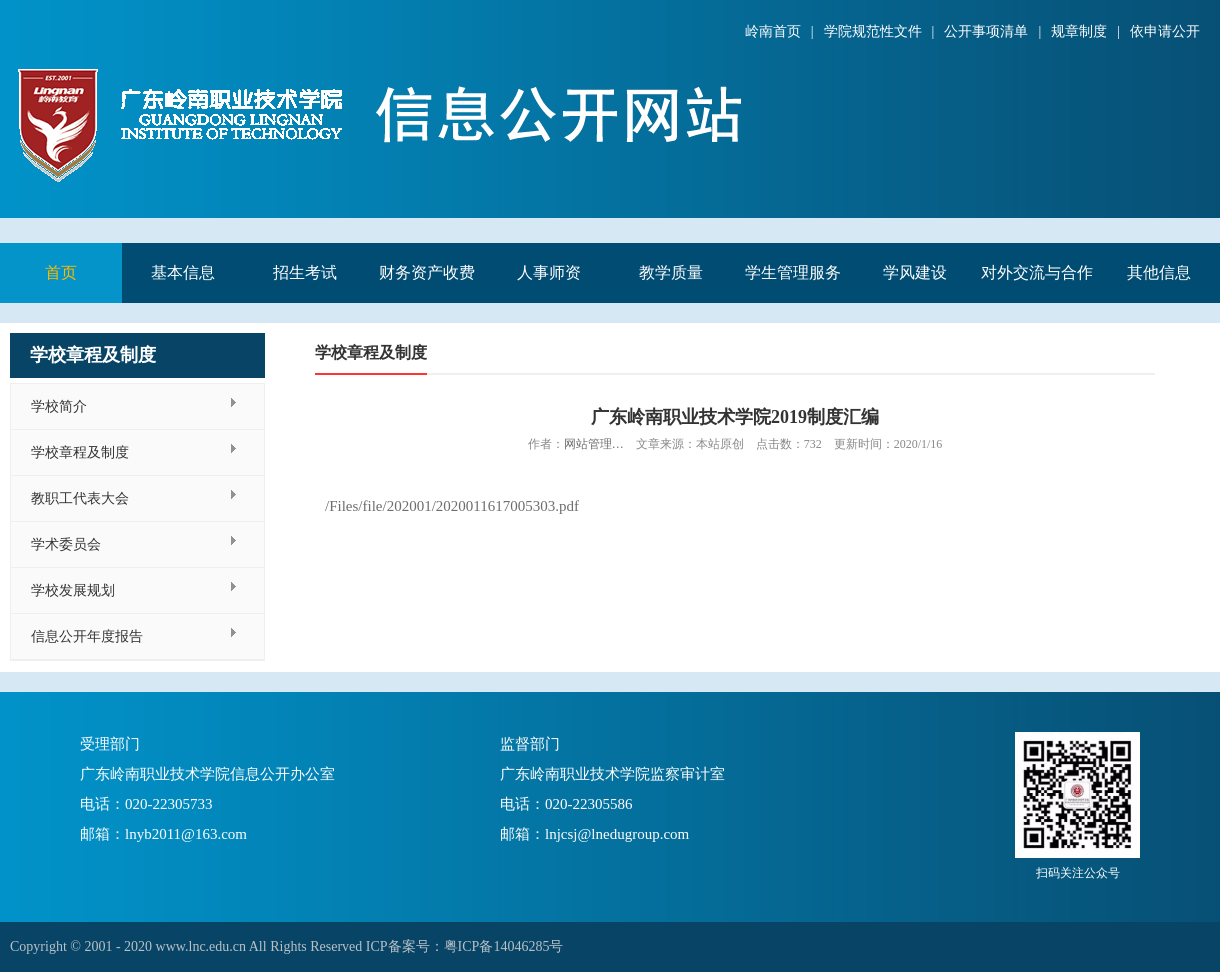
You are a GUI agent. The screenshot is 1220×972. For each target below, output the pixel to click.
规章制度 (1079, 31)
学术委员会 (66, 544)
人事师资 (549, 272)
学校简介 (59, 406)
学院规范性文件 (873, 31)
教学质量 (671, 272)
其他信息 (1159, 272)
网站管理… (594, 444)
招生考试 (305, 272)
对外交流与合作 (1037, 272)
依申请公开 (1165, 31)
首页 (61, 272)
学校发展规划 (73, 590)
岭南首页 (773, 31)
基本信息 (183, 272)
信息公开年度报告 (87, 636)
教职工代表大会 (80, 498)
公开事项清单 (986, 31)
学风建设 (915, 272)
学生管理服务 (793, 272)
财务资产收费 (427, 272)
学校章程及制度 (80, 452)
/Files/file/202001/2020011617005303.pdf (452, 506)
